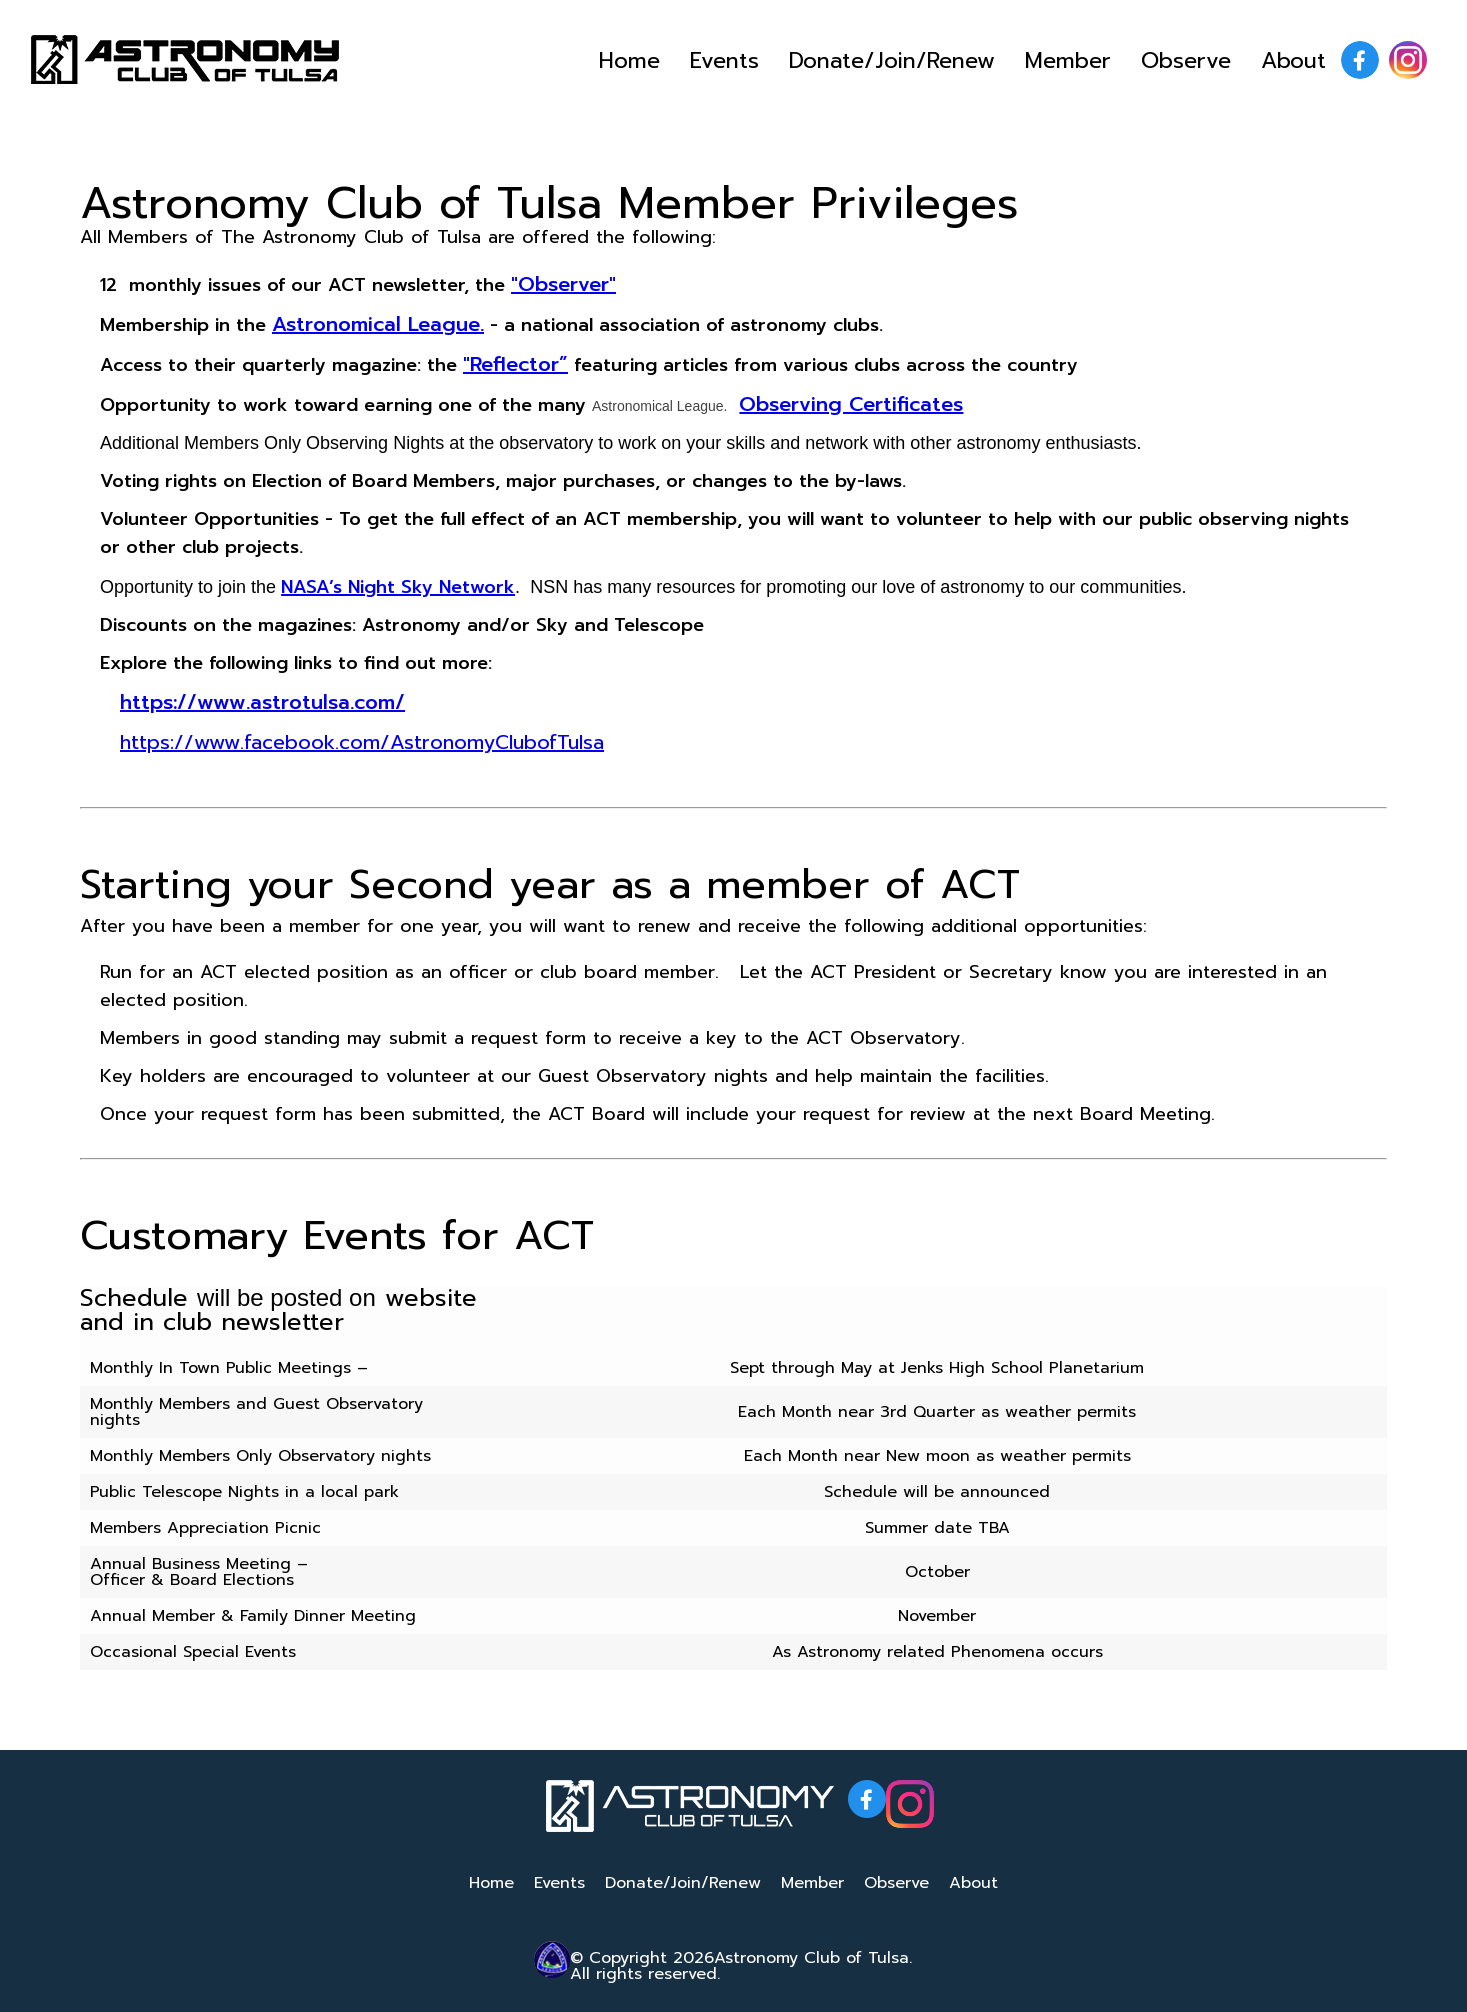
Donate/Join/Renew (892, 60)
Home (629, 60)
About (1293, 60)
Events (724, 60)
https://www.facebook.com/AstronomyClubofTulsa (362, 742)
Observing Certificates (851, 404)
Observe (1186, 60)
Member (1068, 60)
